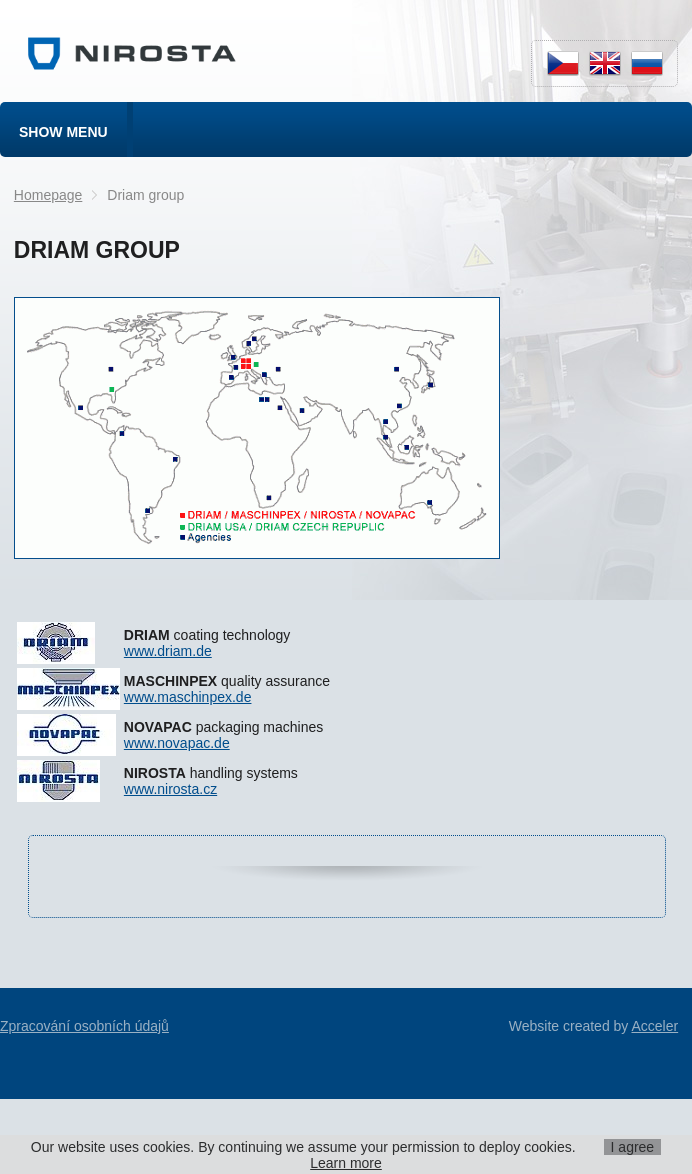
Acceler (654, 1026)
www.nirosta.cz (170, 789)
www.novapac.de (177, 743)
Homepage (48, 195)
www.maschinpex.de (188, 697)
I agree (633, 1147)
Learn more (346, 1163)
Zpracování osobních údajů (84, 1026)
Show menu (63, 132)
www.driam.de (168, 651)
